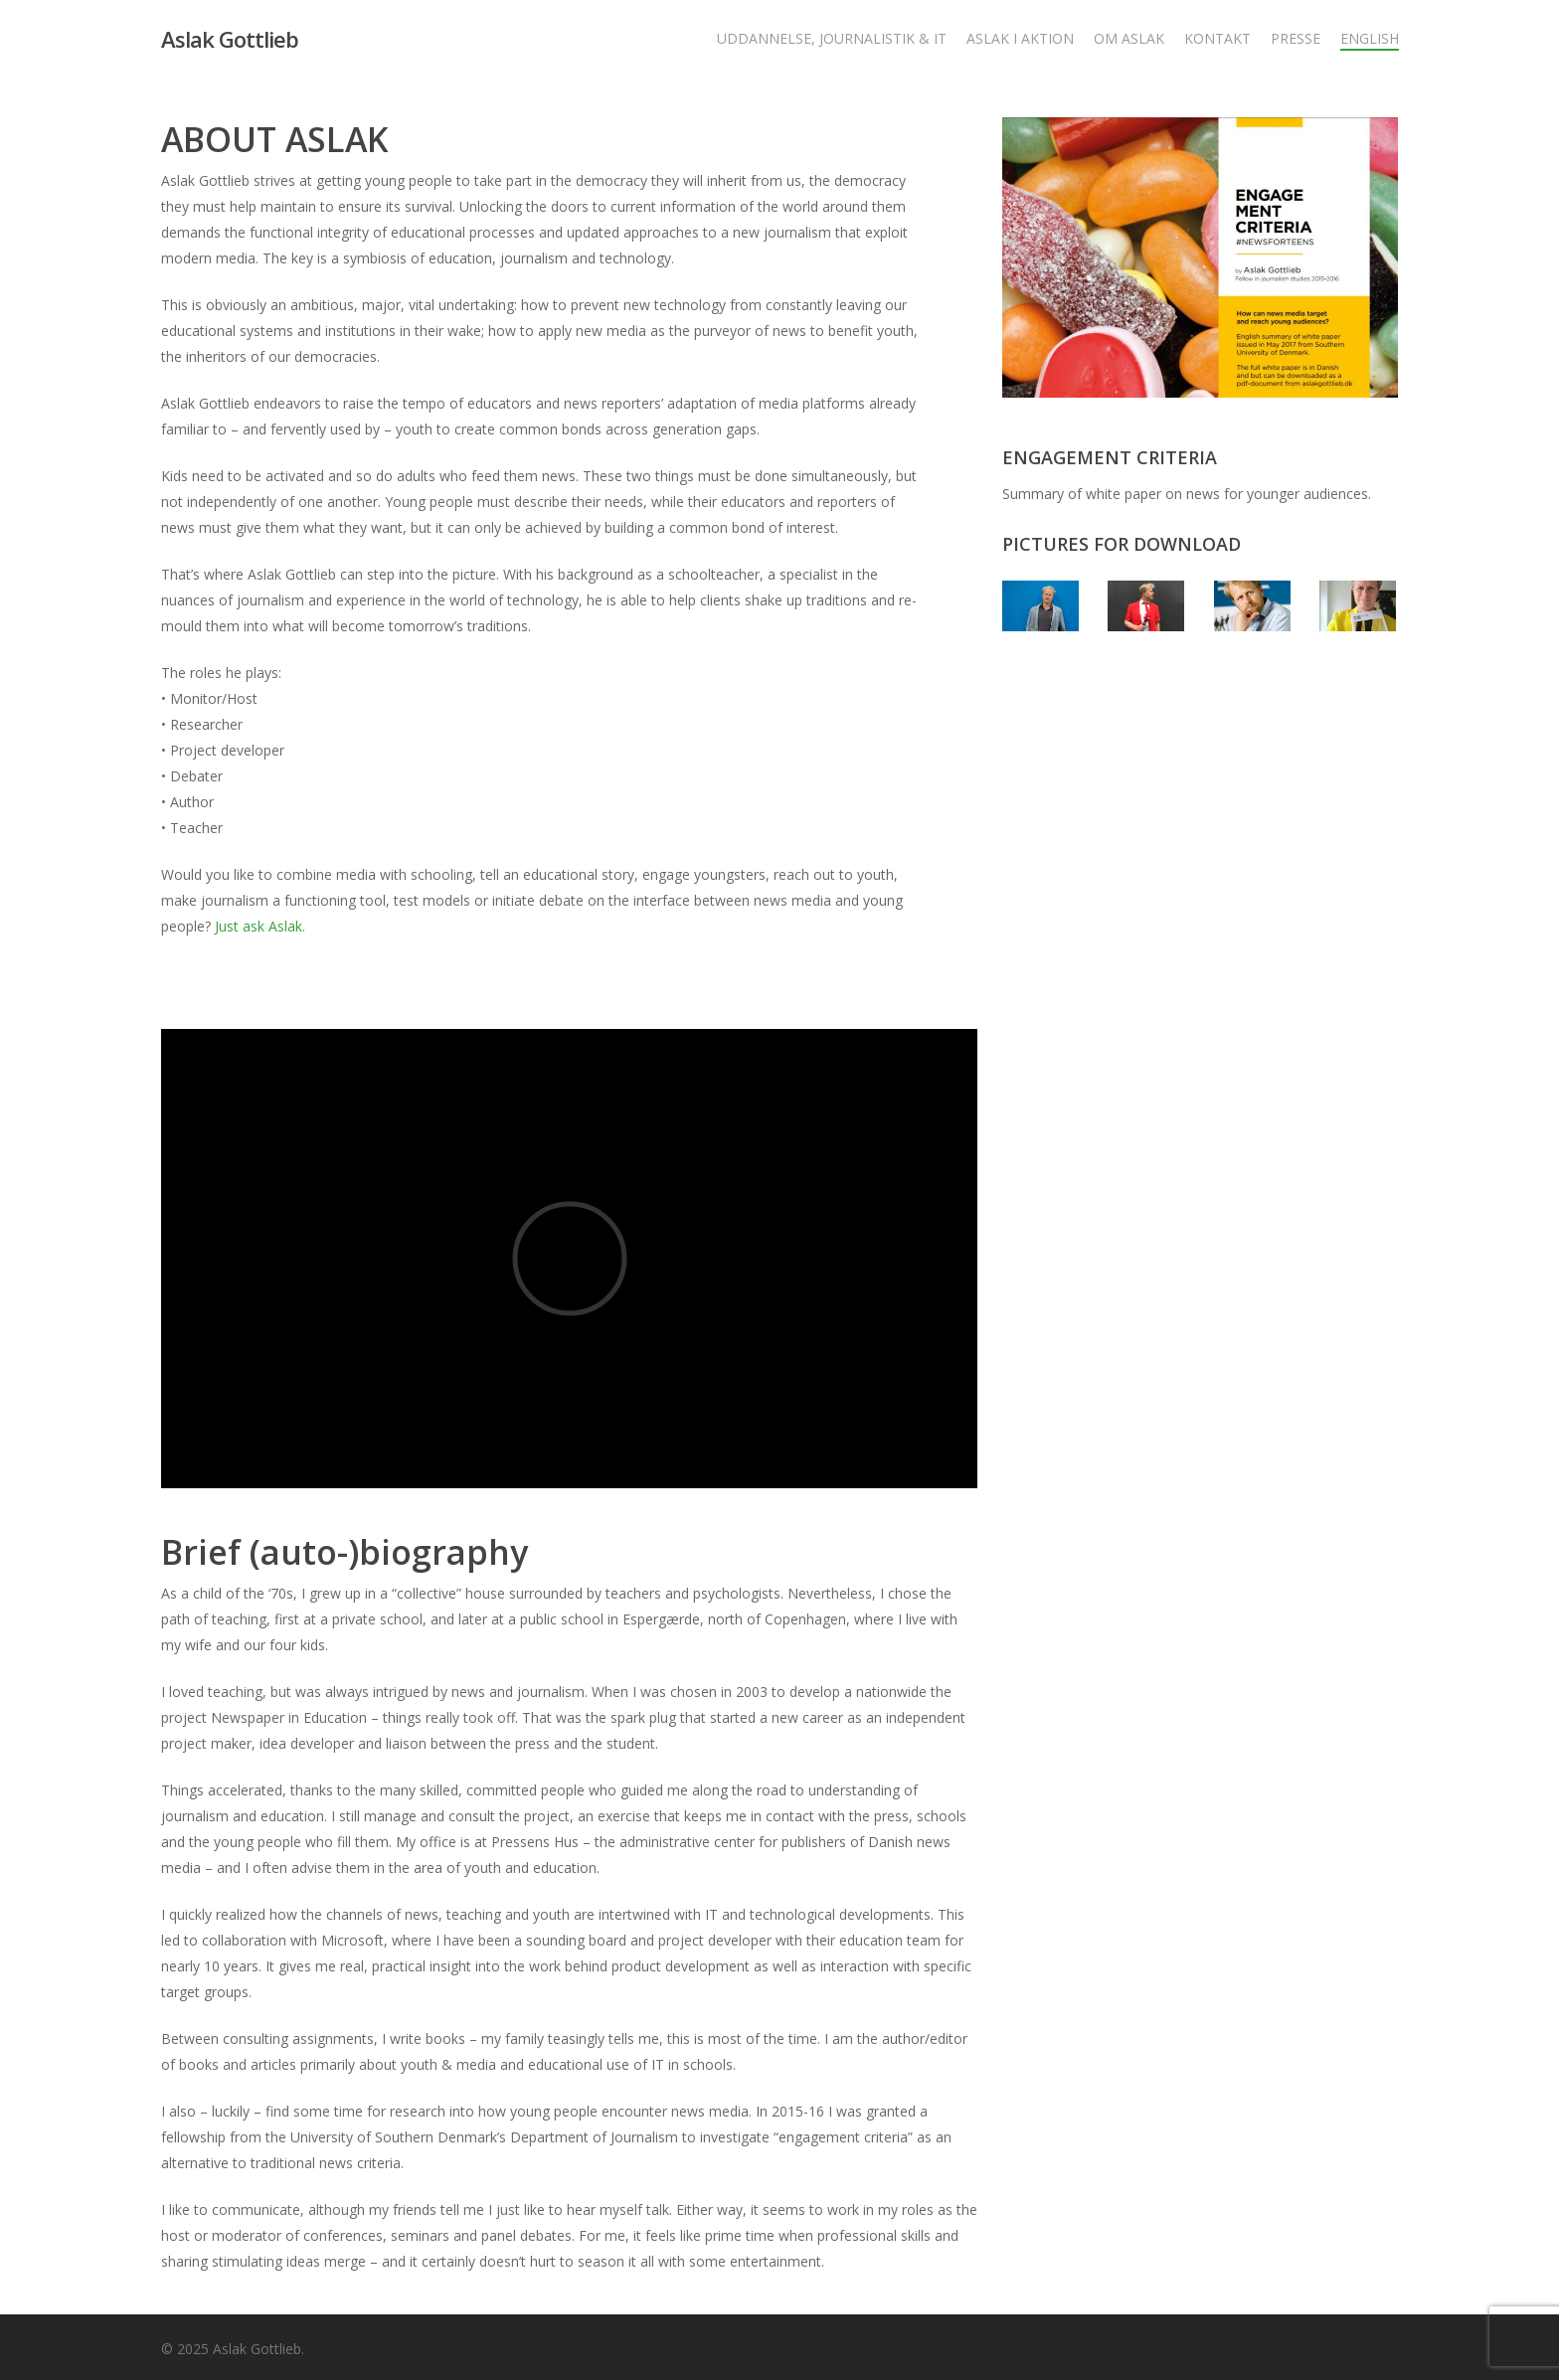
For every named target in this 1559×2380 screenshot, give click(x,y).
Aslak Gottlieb (229, 39)
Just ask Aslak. (260, 926)
